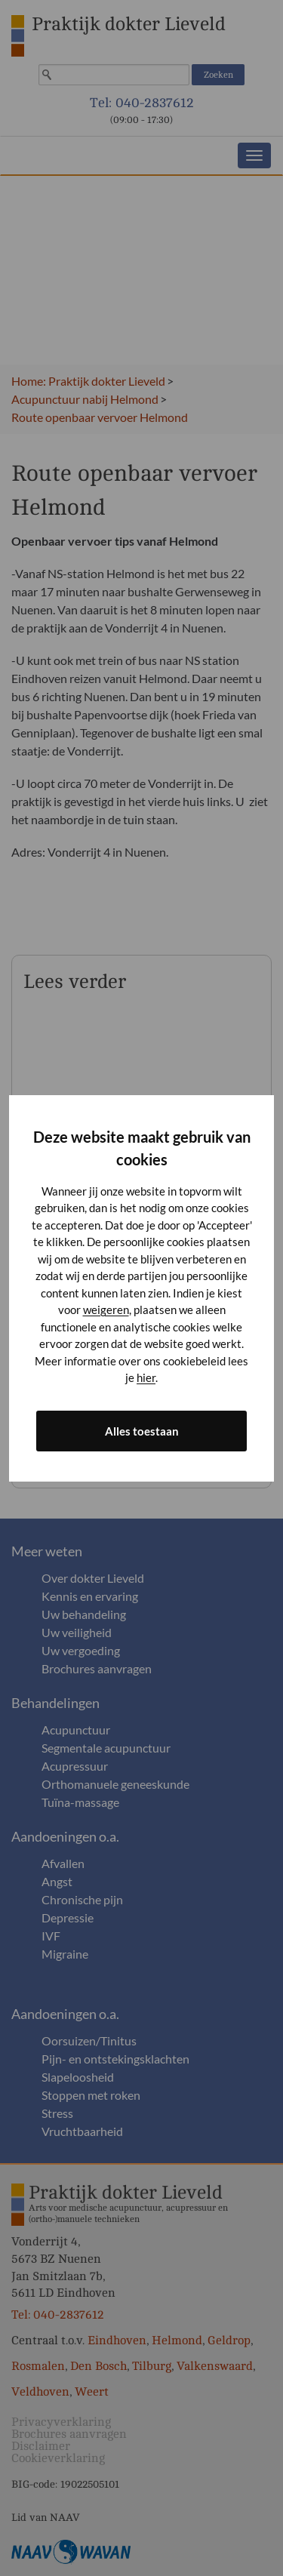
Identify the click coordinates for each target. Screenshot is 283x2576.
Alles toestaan (142, 1431)
